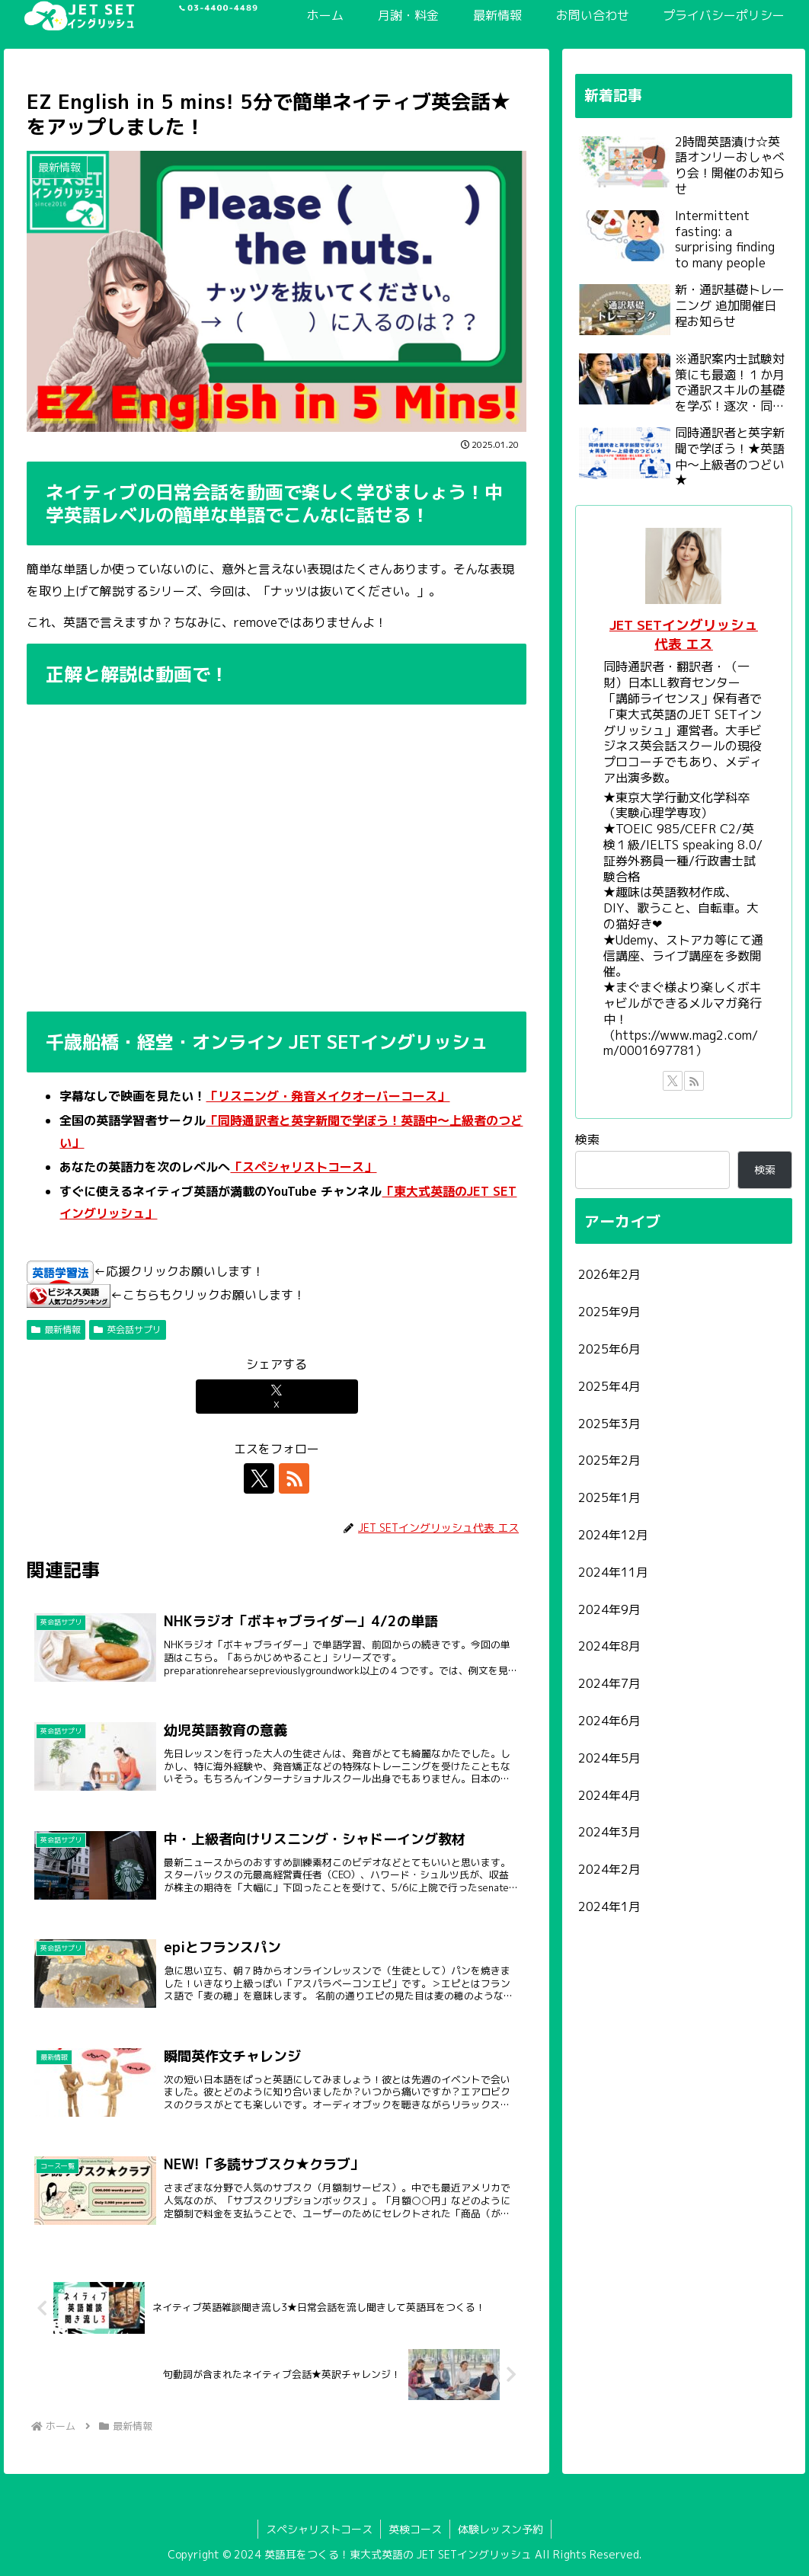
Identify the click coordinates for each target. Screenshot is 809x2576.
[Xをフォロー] (259, 1478)
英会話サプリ (127, 1329)
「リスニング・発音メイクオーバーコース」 (327, 1096)
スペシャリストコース (319, 2529)
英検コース (415, 2529)
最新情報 (56, 1329)
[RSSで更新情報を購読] (294, 1478)
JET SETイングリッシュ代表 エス (683, 634)
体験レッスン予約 (500, 2529)
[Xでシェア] (277, 1396)
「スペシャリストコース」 (303, 1167)
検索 (587, 1139)
